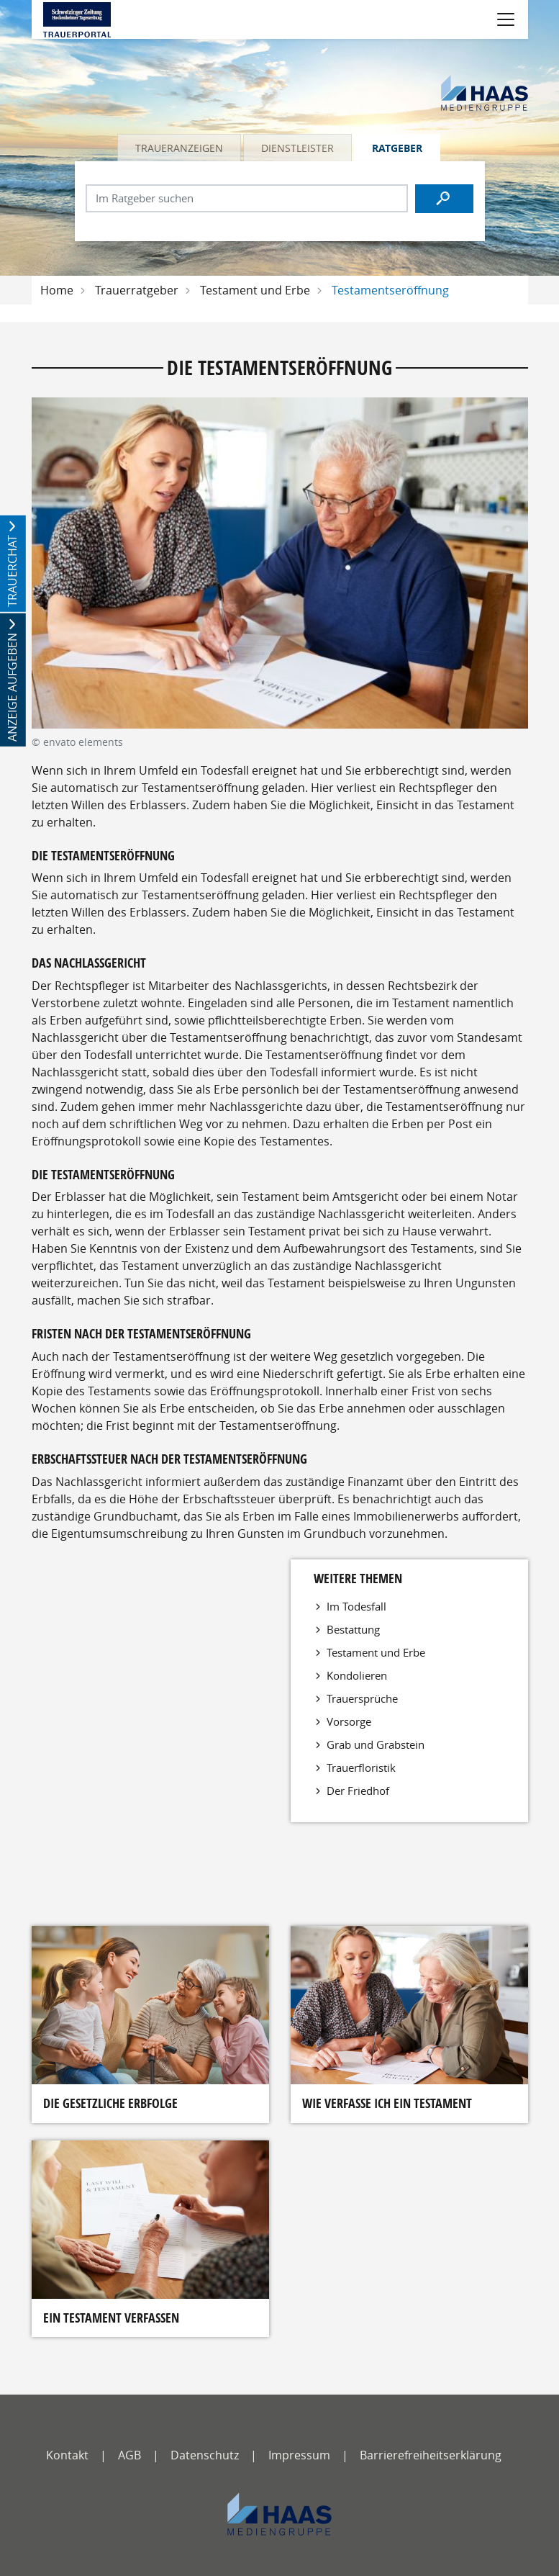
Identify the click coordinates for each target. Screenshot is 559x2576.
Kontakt (67, 2455)
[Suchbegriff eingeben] (247, 198)
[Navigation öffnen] (506, 19)
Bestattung (353, 1629)
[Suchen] (444, 198)
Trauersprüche (362, 1698)
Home (56, 290)
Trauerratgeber (136, 290)
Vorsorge (349, 1721)
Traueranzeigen (179, 148)
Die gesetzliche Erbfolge (110, 2103)
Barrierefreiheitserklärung (430, 2455)
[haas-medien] (279, 2514)
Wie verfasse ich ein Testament (387, 2103)
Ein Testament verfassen (111, 2318)
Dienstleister (297, 148)
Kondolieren (357, 1675)
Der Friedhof (358, 1790)
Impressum (299, 2455)
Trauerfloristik (361, 1767)
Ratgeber (397, 148)
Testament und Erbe (255, 290)
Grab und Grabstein (375, 1744)
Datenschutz (205, 2455)
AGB (129, 2455)
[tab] (180, 147)
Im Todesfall (356, 1606)
